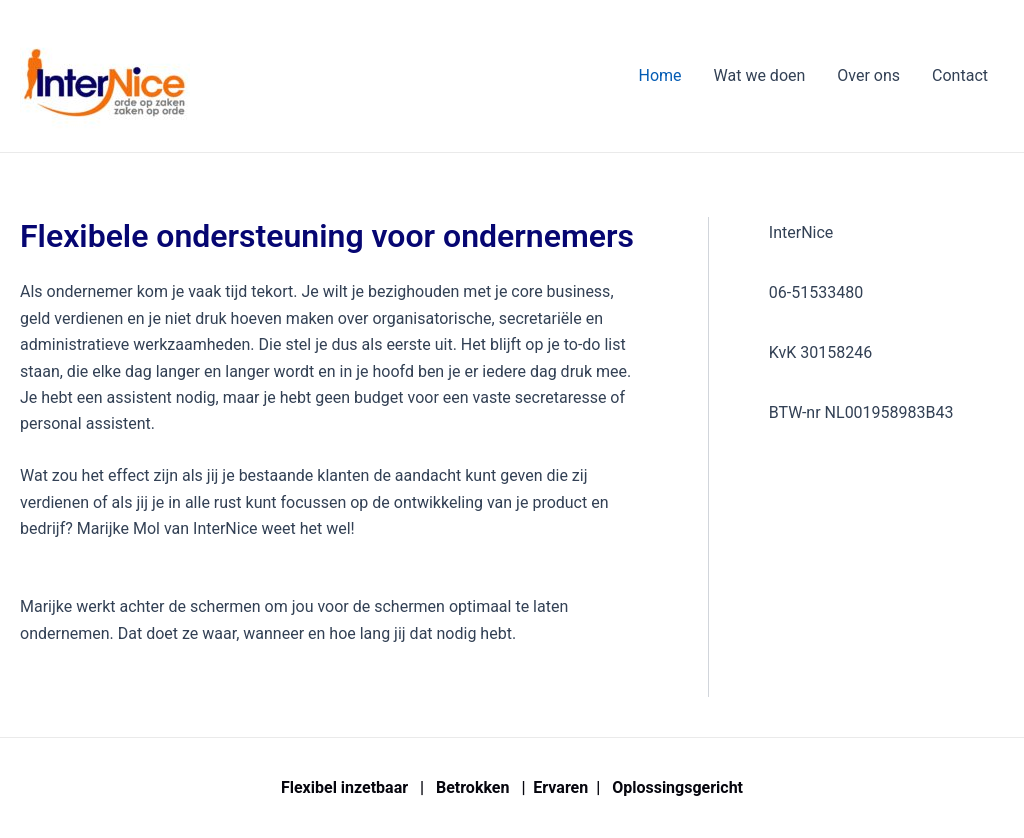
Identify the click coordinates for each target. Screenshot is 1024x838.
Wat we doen (760, 75)
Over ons (868, 75)
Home (659, 75)
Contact (960, 75)
